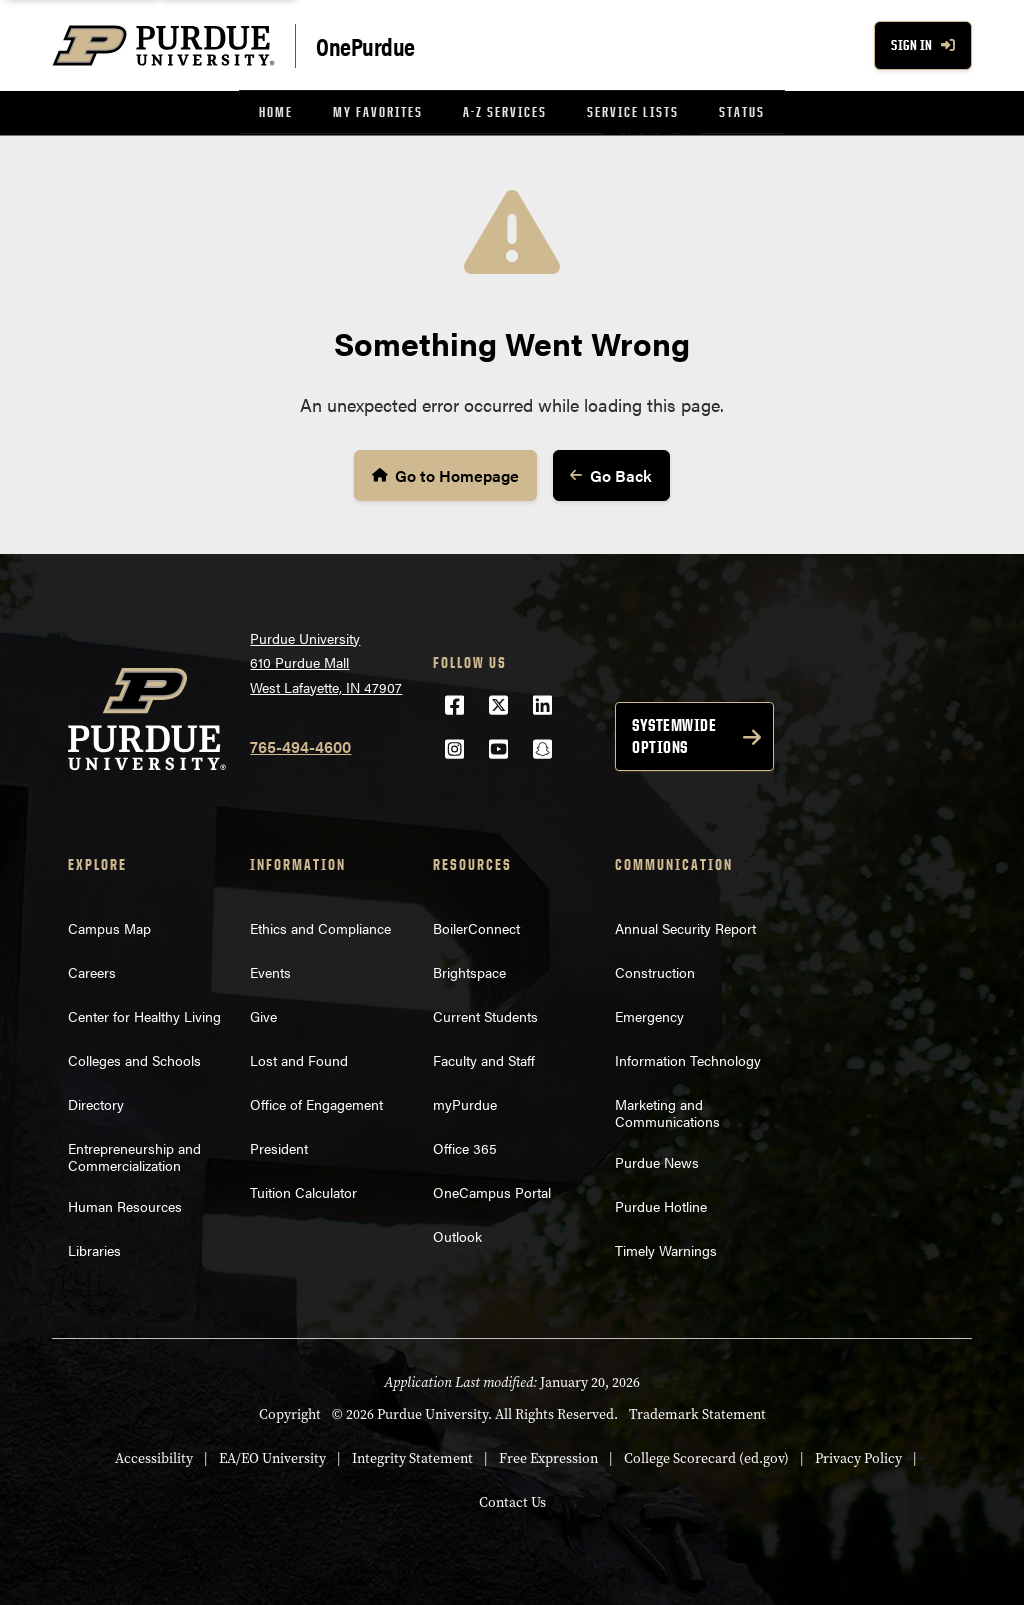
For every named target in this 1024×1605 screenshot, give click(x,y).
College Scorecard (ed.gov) (706, 1456)
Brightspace (469, 970)
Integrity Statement (412, 1456)
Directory (96, 1102)
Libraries (94, 1248)
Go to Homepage (448, 473)
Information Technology (688, 1058)
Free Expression (548, 1456)
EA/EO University (272, 1456)
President (279, 1146)
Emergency (649, 1014)
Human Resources (125, 1204)
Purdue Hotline (661, 1204)
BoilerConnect (476, 926)
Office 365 (465, 1146)
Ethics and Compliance (320, 926)
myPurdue (465, 1102)
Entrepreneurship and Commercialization (134, 1154)
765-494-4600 (300, 744)
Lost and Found (299, 1058)
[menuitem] (276, 113)
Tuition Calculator (303, 1190)
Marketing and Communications (667, 1110)
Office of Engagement (316, 1102)
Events (270, 970)
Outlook (457, 1234)
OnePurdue (365, 45)
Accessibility (154, 1456)
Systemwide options (674, 734)
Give (263, 1014)
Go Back (607, 474)
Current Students (485, 1014)
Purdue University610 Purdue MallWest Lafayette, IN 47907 (326, 660)
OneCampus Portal (492, 1190)
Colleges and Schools (134, 1058)
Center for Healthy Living (144, 1014)
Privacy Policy (858, 1456)
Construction (655, 970)
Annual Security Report (685, 926)
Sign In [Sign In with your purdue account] (923, 45)
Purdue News (657, 1160)
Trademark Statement (697, 1412)
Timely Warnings (666, 1248)
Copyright (290, 1412)
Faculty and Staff (484, 1058)
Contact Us (512, 1500)
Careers (92, 970)
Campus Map (109, 926)
